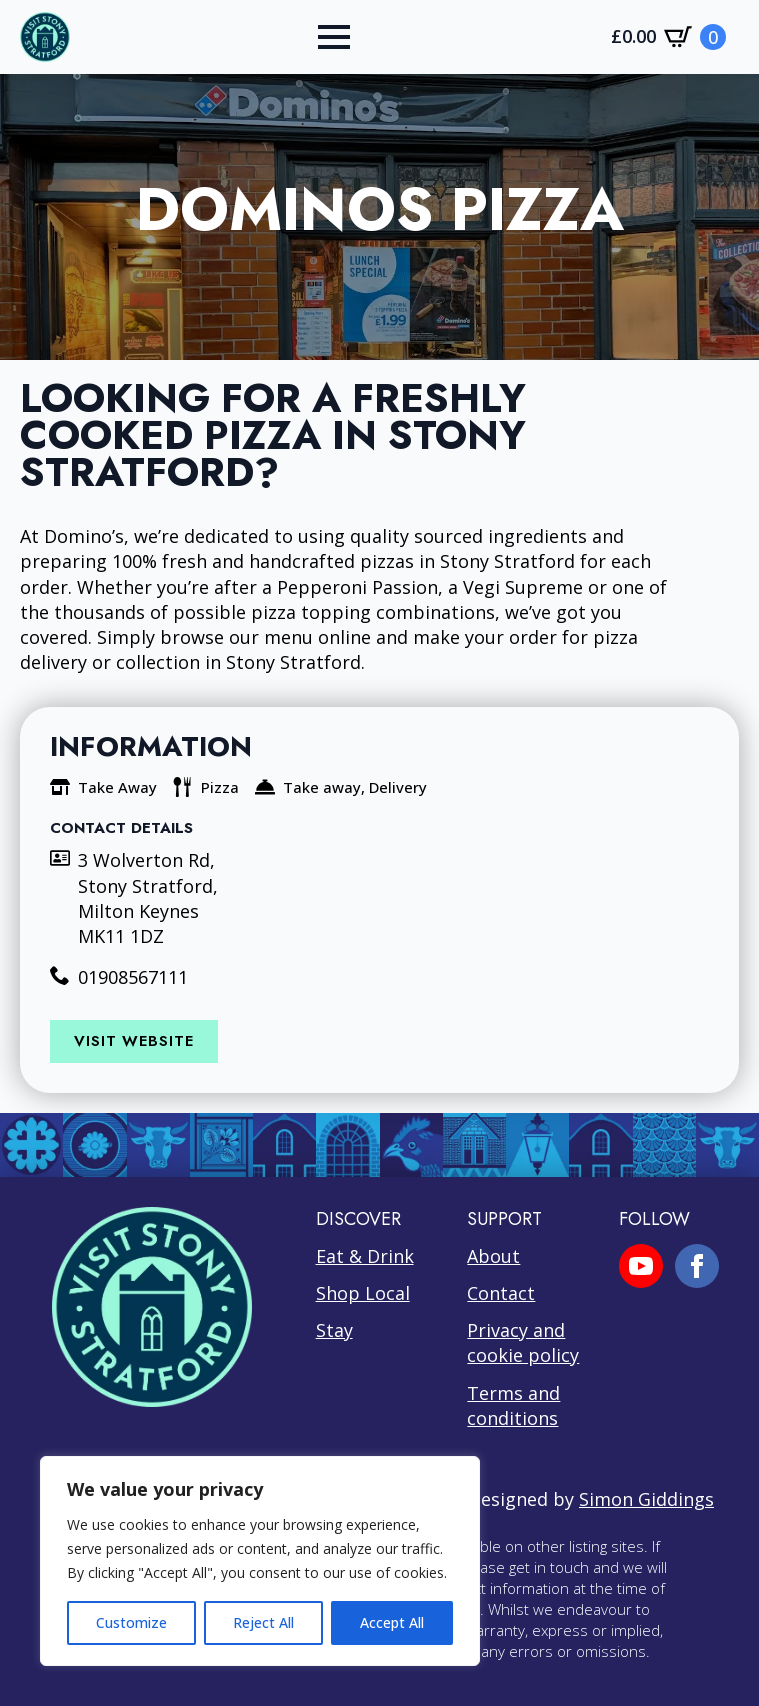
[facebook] (697, 1266)
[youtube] (641, 1266)
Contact (501, 1293)
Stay (334, 1330)
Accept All (392, 1622)
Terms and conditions (513, 1405)
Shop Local (363, 1293)
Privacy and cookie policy (523, 1342)
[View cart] (668, 37)
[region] (260, 1561)
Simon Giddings (646, 1499)
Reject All (263, 1622)
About (493, 1256)
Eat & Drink (365, 1256)
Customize (131, 1622)
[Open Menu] (334, 37)
